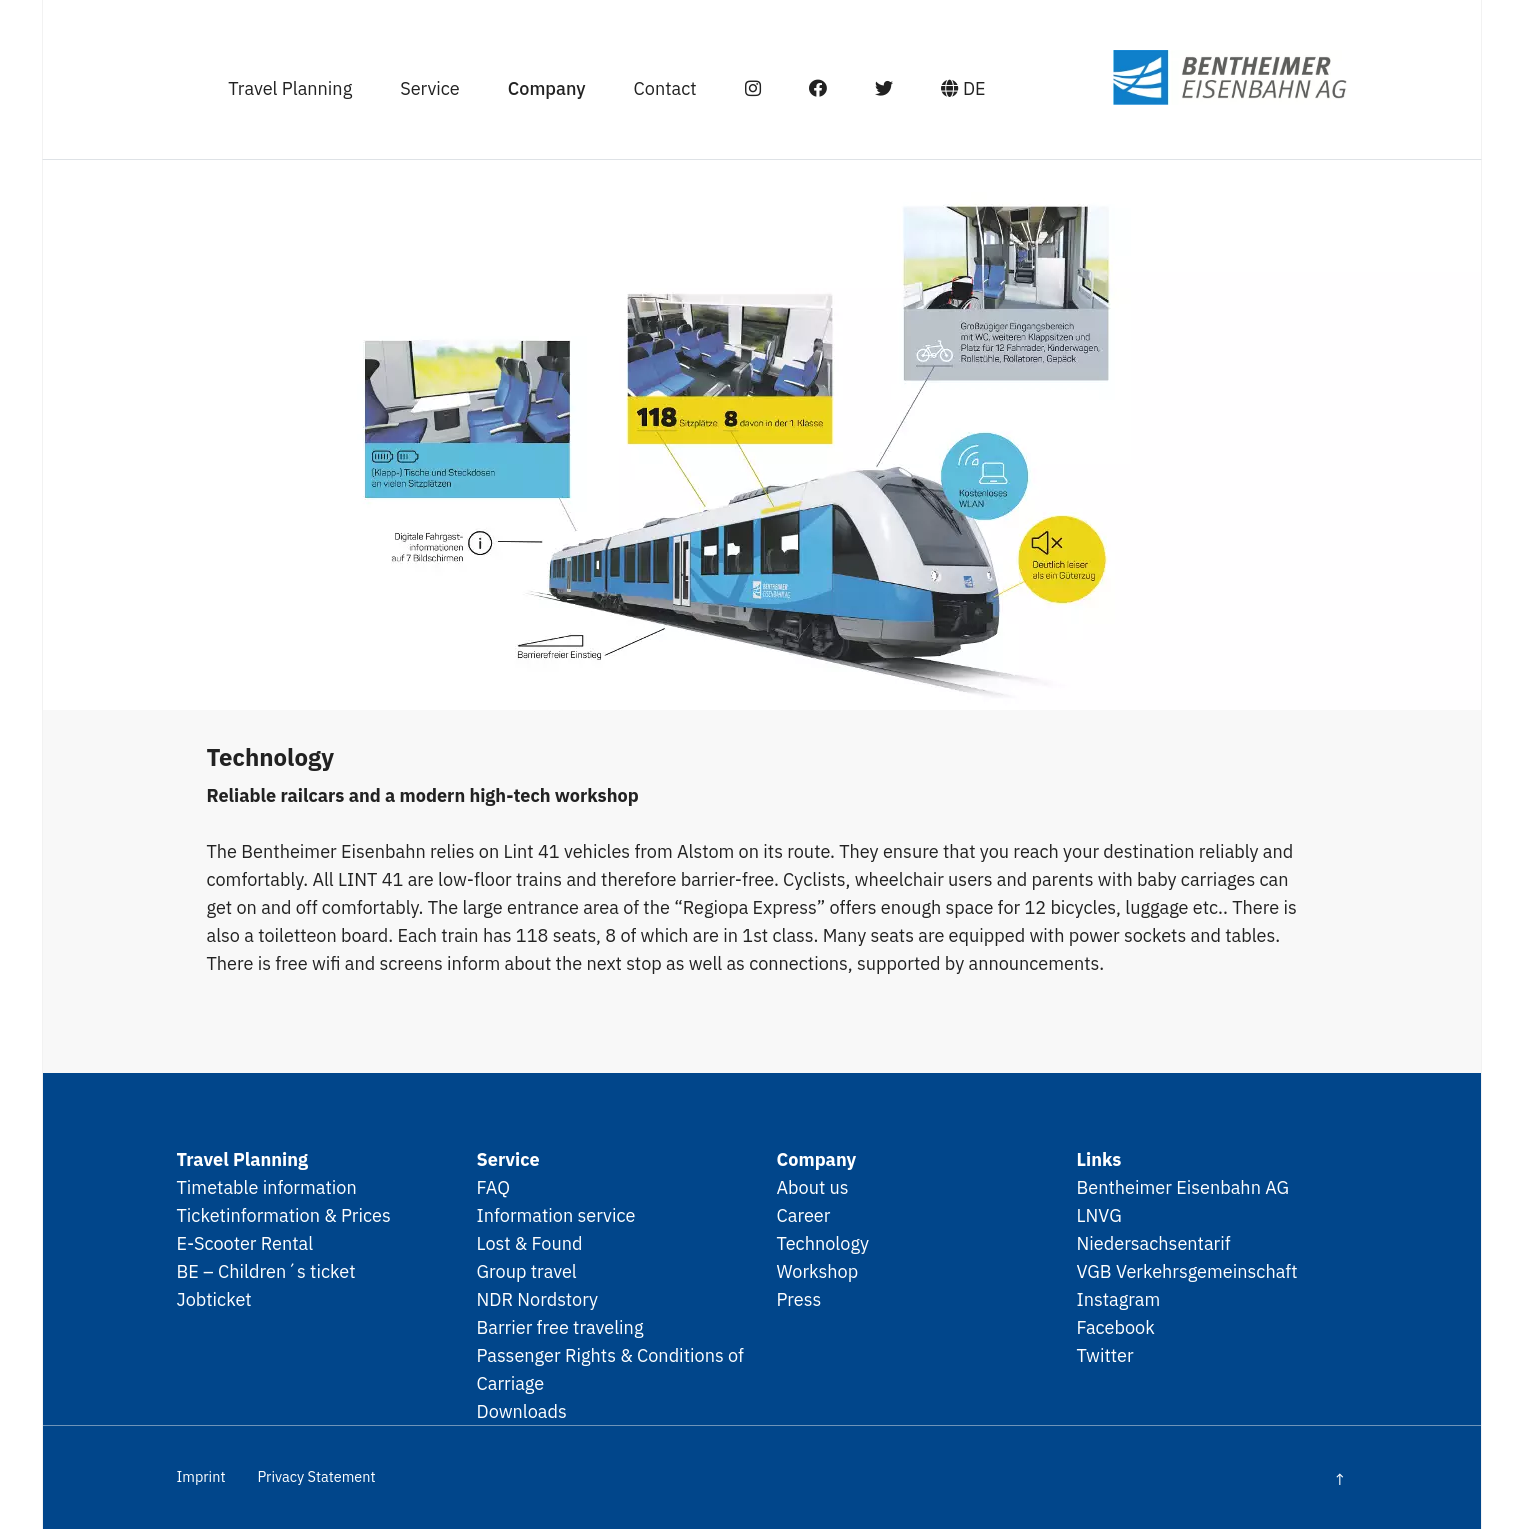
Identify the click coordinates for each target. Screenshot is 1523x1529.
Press (799, 1299)
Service (430, 88)
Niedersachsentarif (1154, 1243)
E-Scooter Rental (245, 1243)
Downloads (522, 1411)
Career (804, 1215)
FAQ (493, 1187)
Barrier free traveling (560, 1327)
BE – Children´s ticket (266, 1271)
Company (547, 88)
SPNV (1191, 77)
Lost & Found (530, 1243)
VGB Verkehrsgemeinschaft (1187, 1271)
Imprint (201, 1476)
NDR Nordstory (538, 1299)
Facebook (1116, 1327)
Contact (665, 88)
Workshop (818, 1271)
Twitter (1105, 1355)
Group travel (527, 1271)
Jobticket (214, 1299)
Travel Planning (290, 88)
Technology (823, 1243)
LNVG (1099, 1215)
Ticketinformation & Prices (284, 1215)
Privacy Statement (316, 1476)
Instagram (1119, 1299)
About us (813, 1187)
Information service (556, 1215)
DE (963, 88)
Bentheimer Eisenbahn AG (1183, 1187)
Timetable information (267, 1187)
